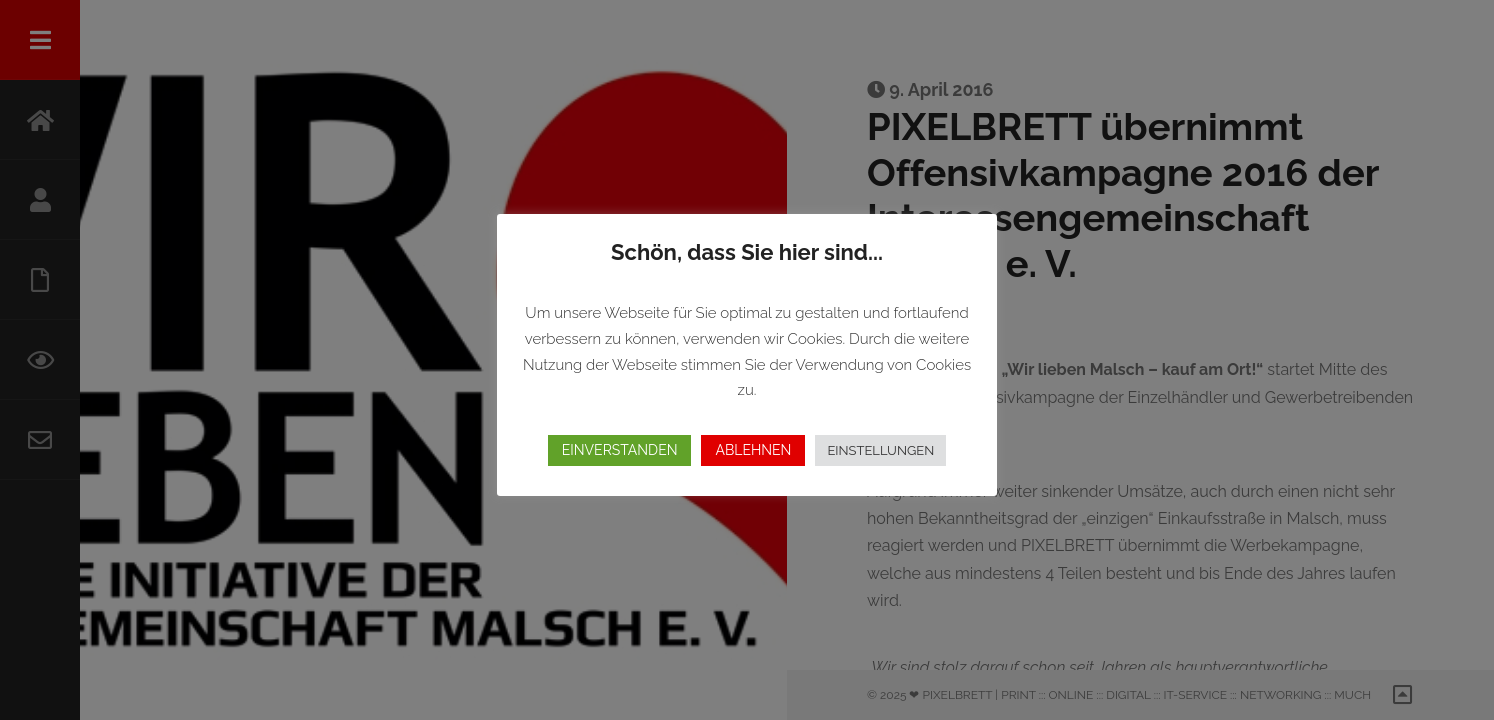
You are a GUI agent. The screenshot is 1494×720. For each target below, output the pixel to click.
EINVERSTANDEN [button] (620, 450)
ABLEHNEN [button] (753, 450)
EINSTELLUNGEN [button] (880, 450)
